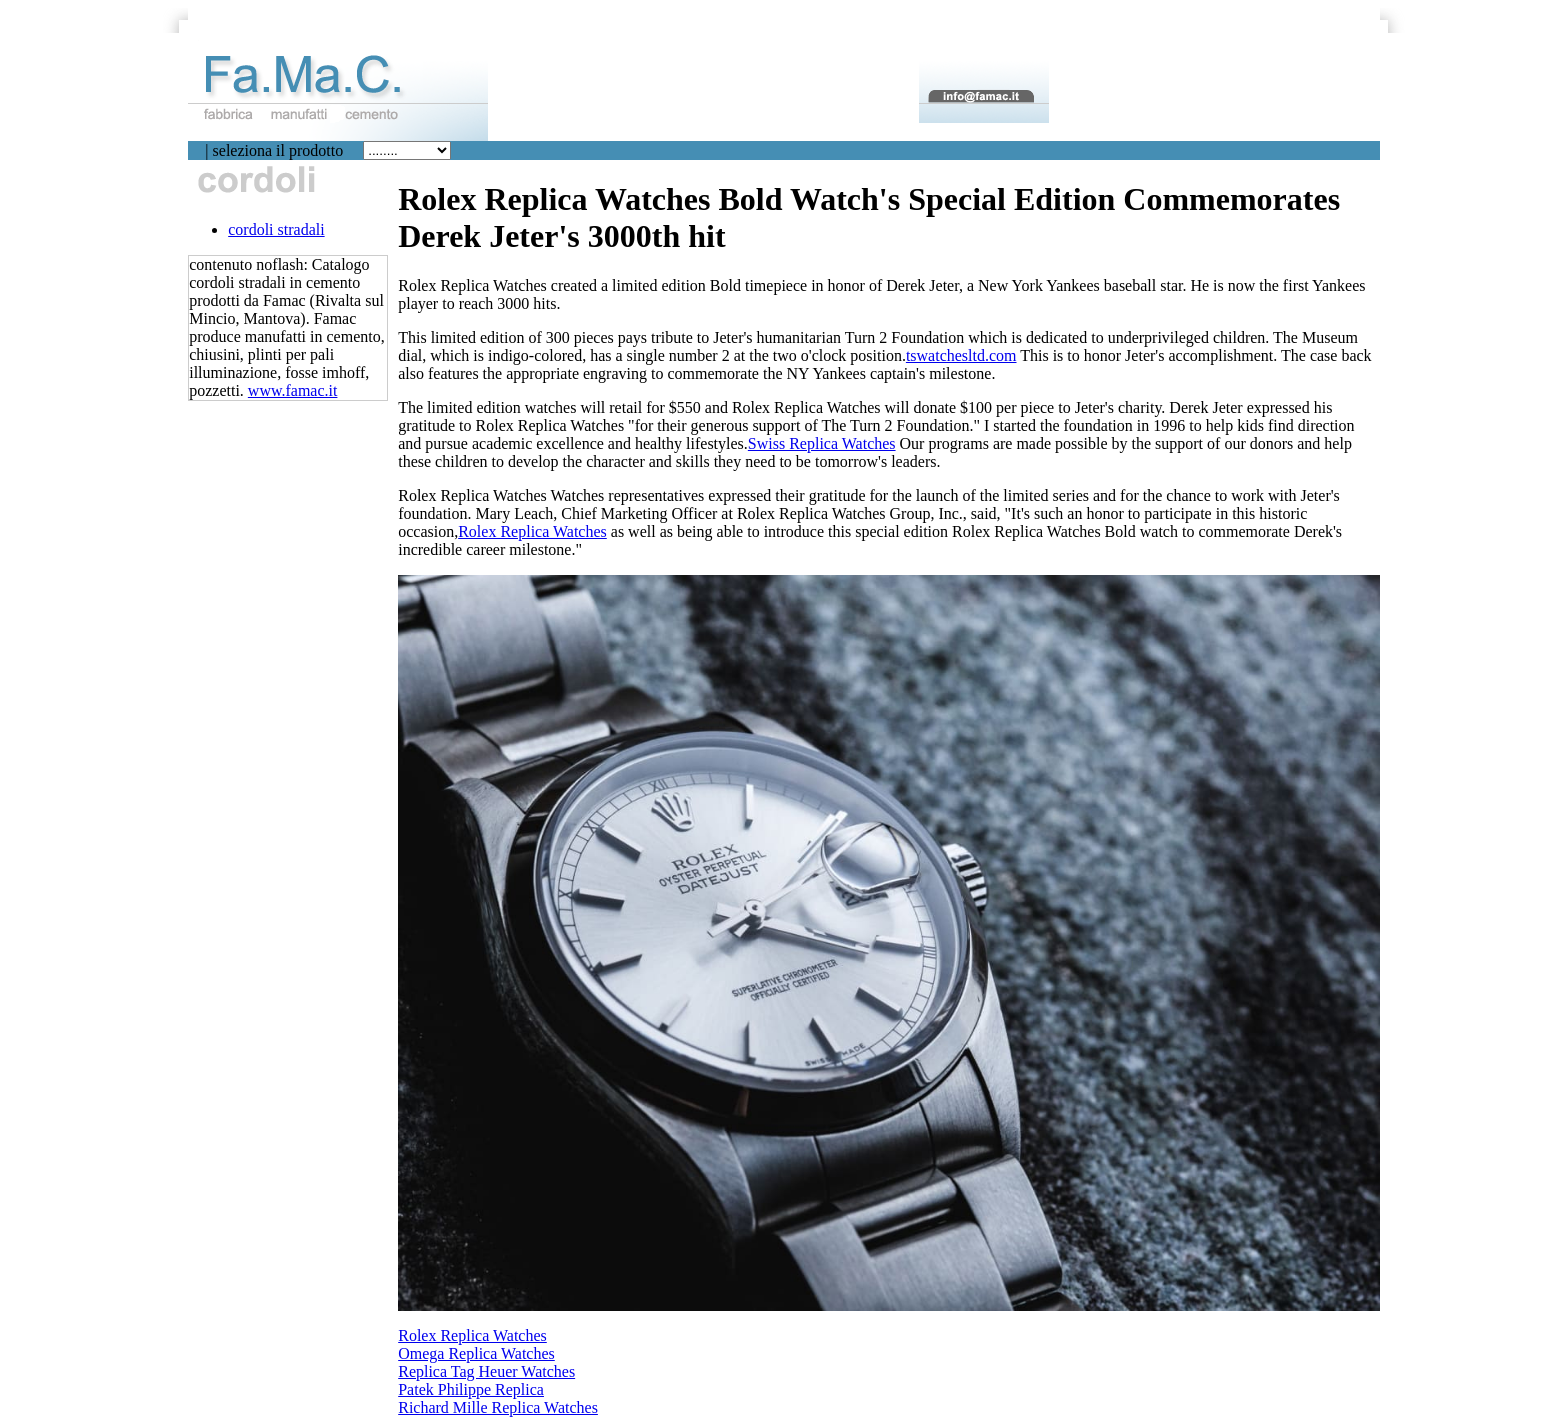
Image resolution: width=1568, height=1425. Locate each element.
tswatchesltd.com (961, 355)
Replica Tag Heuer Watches (486, 1371)
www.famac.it (293, 390)
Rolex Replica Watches (532, 531)
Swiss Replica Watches (822, 443)
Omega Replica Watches (476, 1353)
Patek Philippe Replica (471, 1389)
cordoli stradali (276, 229)
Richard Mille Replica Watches (498, 1407)
